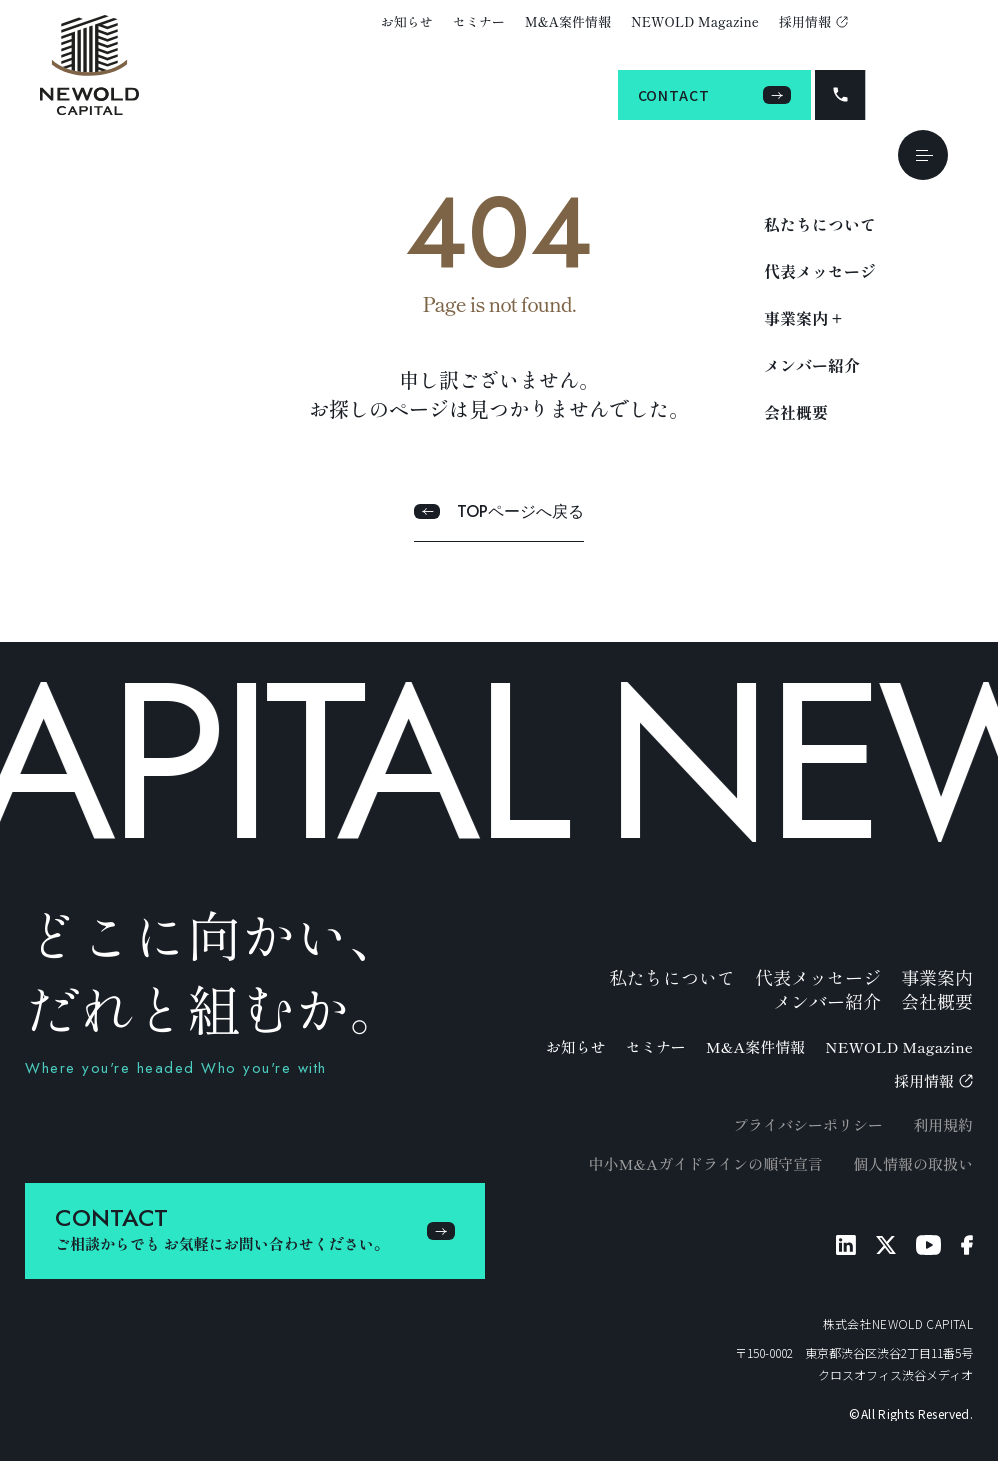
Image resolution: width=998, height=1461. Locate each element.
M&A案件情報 (568, 21)
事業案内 (937, 977)
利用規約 (943, 1124)
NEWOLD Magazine (695, 21)
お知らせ (407, 21)
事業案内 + (803, 318)
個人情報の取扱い (913, 1163)
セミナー (479, 21)
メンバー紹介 (812, 365)
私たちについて (820, 224)
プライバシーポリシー (808, 1124)
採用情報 (813, 21)
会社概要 (796, 412)
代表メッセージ (820, 271)
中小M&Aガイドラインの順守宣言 (705, 1163)
